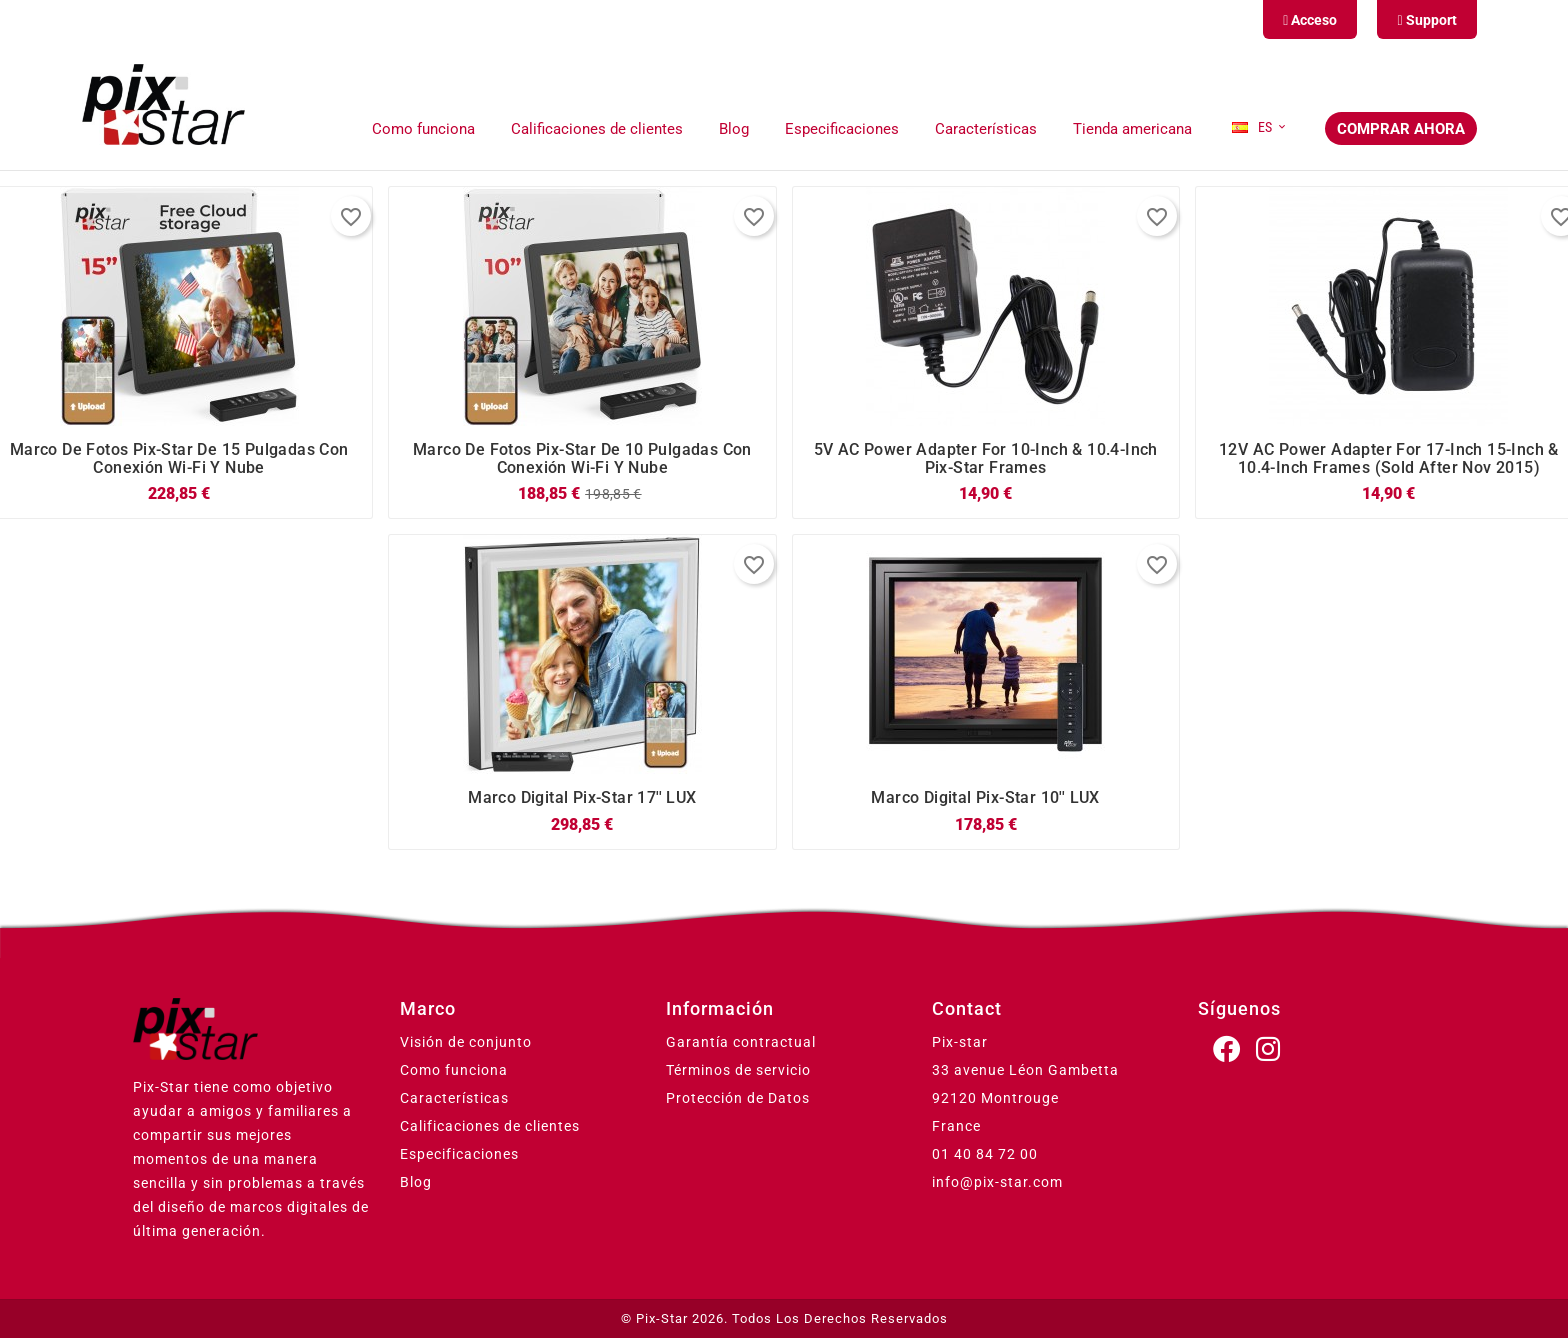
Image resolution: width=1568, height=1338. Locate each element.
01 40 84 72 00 (985, 1154)
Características (454, 1098)
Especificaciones (459, 1154)
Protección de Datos (738, 1098)
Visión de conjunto (466, 1042)
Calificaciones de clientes (490, 1126)
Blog (416, 1182)
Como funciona (454, 1070)
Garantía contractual (741, 1042)
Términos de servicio (738, 1070)
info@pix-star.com (997, 1182)
